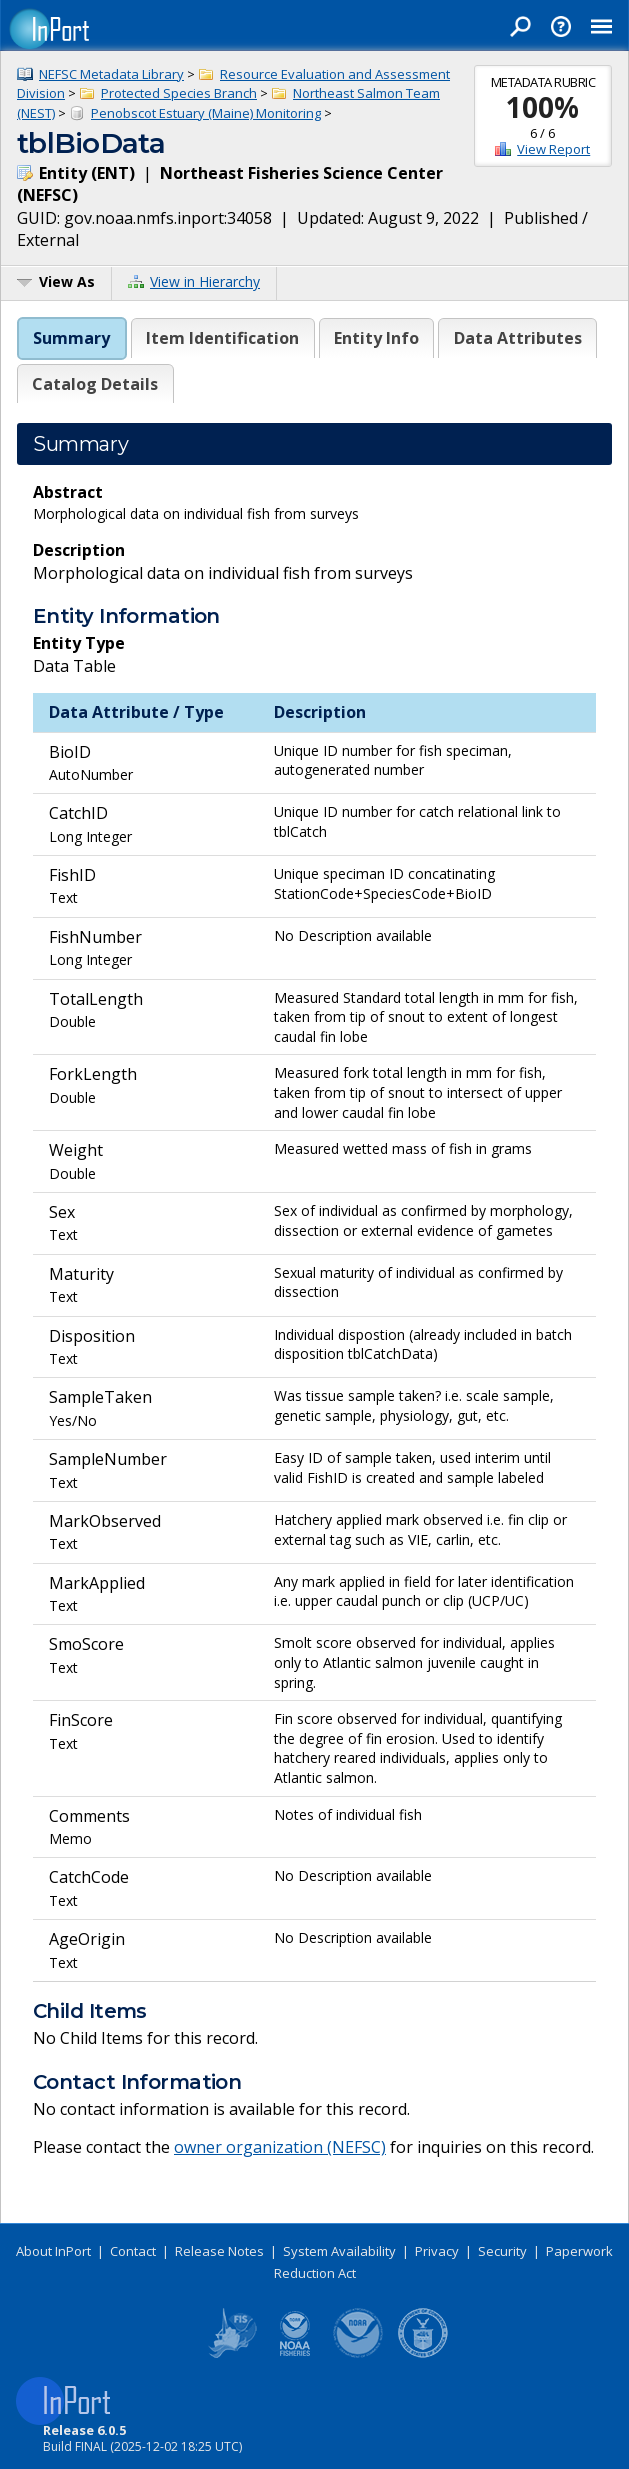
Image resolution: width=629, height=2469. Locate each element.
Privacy (437, 2251)
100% (542, 107)
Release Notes (219, 2251)
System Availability (339, 2251)
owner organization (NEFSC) (280, 2147)
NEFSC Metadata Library (111, 74)
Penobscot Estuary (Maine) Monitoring (206, 113)
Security (502, 2251)
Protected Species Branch (179, 93)
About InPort (53, 2251)
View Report (553, 149)
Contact (133, 2251)
